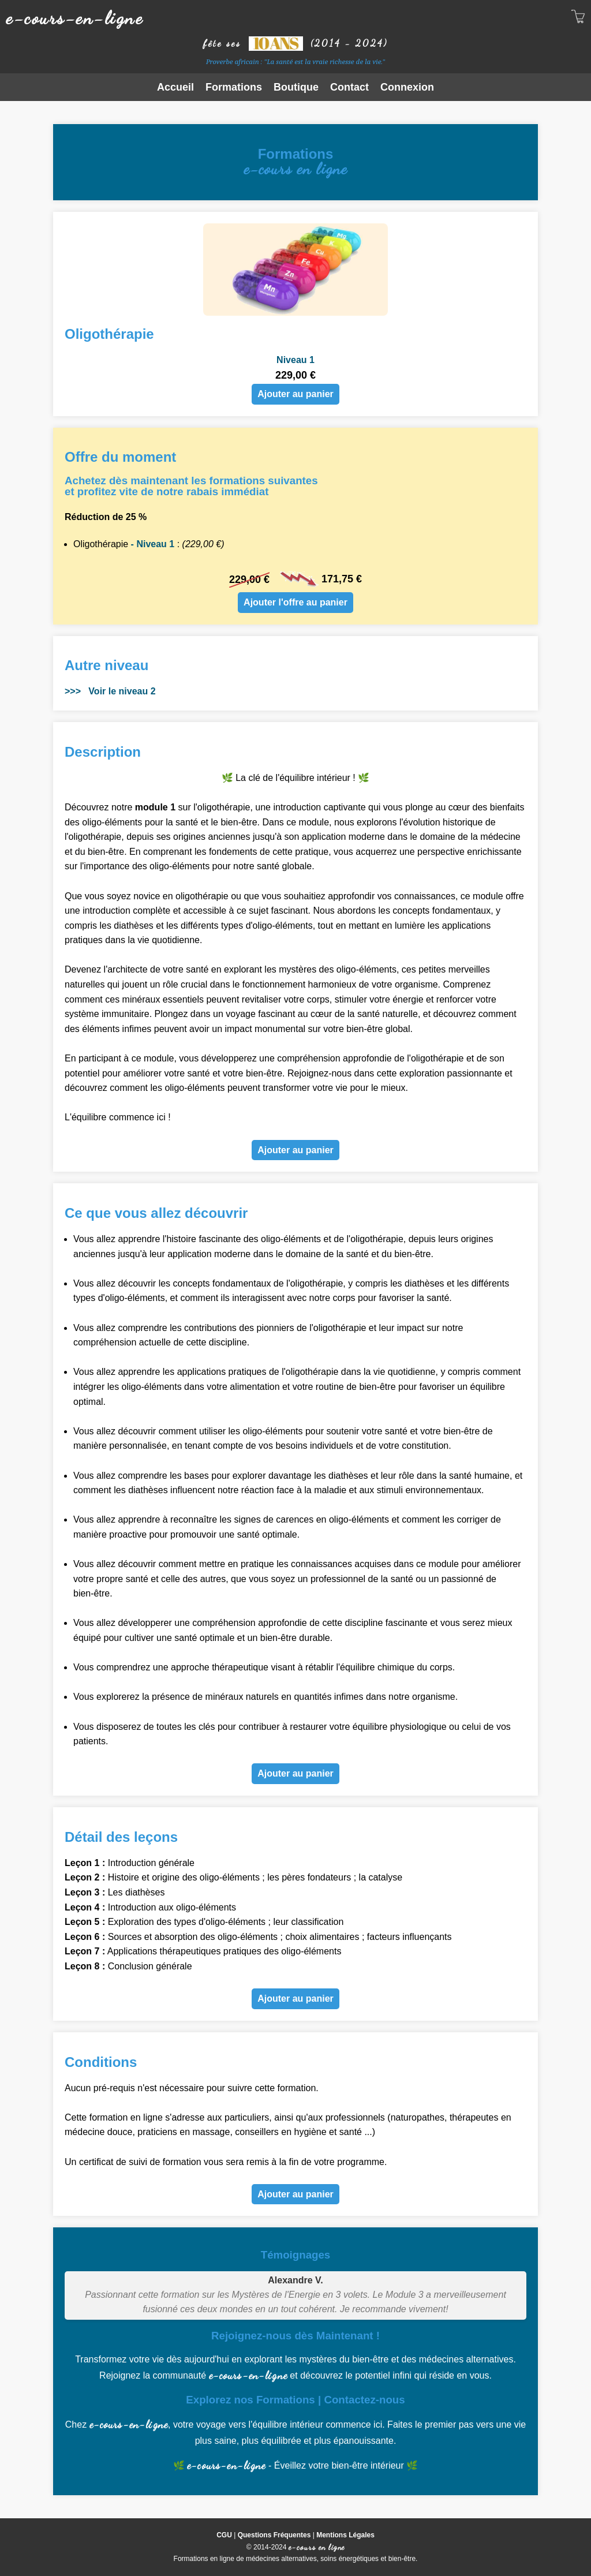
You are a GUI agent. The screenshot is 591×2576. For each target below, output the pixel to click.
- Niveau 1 (151, 544)
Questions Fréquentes (274, 2535)
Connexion (407, 87)
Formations (233, 87)
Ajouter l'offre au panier (295, 602)
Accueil (175, 87)
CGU (224, 2535)
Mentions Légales (345, 2535)
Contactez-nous (364, 2400)
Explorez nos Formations (250, 2400)
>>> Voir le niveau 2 (110, 691)
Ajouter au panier (295, 394)
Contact (349, 87)
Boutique (296, 87)
